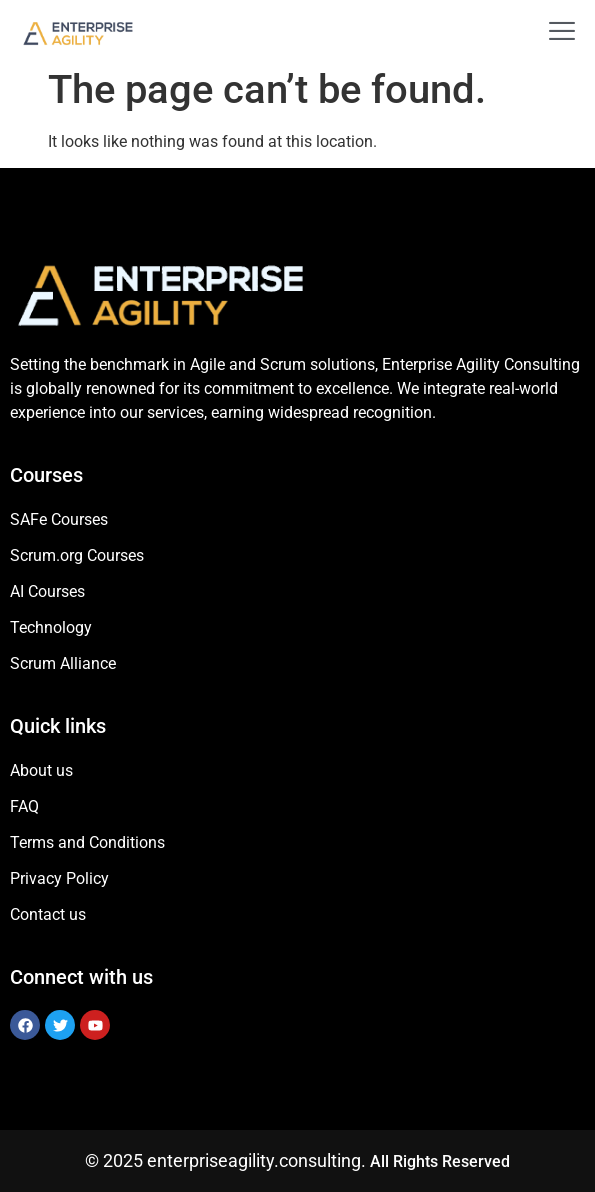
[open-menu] (554, 33)
